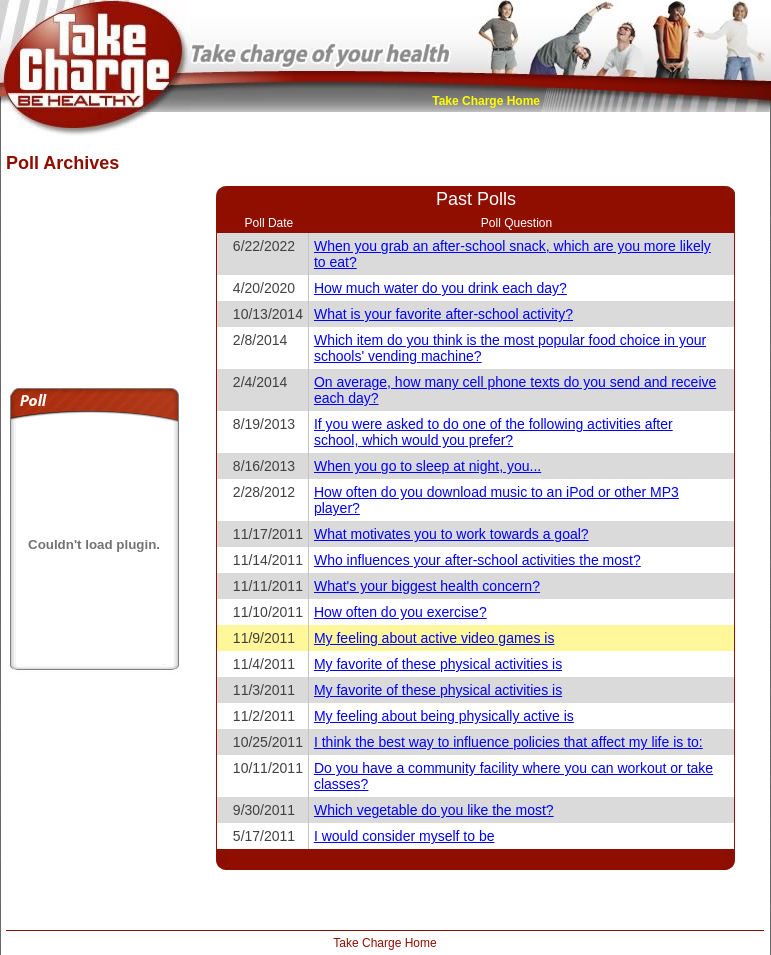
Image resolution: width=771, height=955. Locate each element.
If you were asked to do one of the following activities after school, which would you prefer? (493, 432)
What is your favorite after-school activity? (443, 314)
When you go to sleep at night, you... (427, 466)
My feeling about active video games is (434, 638)
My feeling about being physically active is (444, 716)
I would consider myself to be (404, 836)
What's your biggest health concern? (427, 586)
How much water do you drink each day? (440, 288)
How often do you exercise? (400, 612)
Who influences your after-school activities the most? (477, 560)
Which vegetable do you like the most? (434, 810)
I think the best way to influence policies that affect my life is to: (508, 742)
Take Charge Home (486, 101)
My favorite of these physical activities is (438, 664)
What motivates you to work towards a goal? (451, 534)
